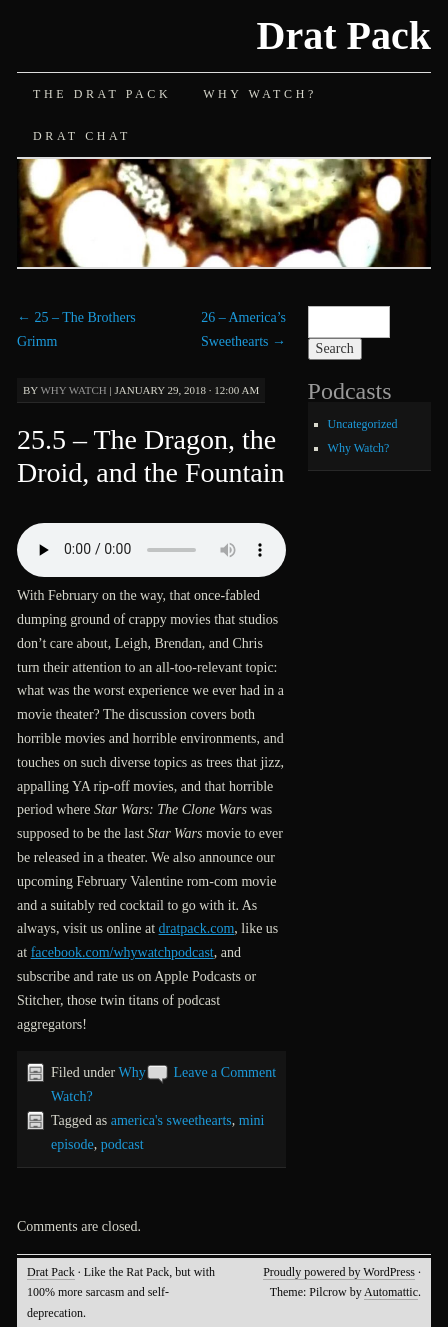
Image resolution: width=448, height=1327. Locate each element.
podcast (122, 1144)
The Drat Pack (102, 94)
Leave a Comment (224, 1072)
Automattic (391, 1292)
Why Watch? (260, 94)
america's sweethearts (171, 1120)
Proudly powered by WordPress (339, 1272)
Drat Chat (82, 136)
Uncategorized (363, 424)
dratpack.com (197, 928)
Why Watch (73, 390)
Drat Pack (344, 35)
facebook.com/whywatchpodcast (122, 952)
